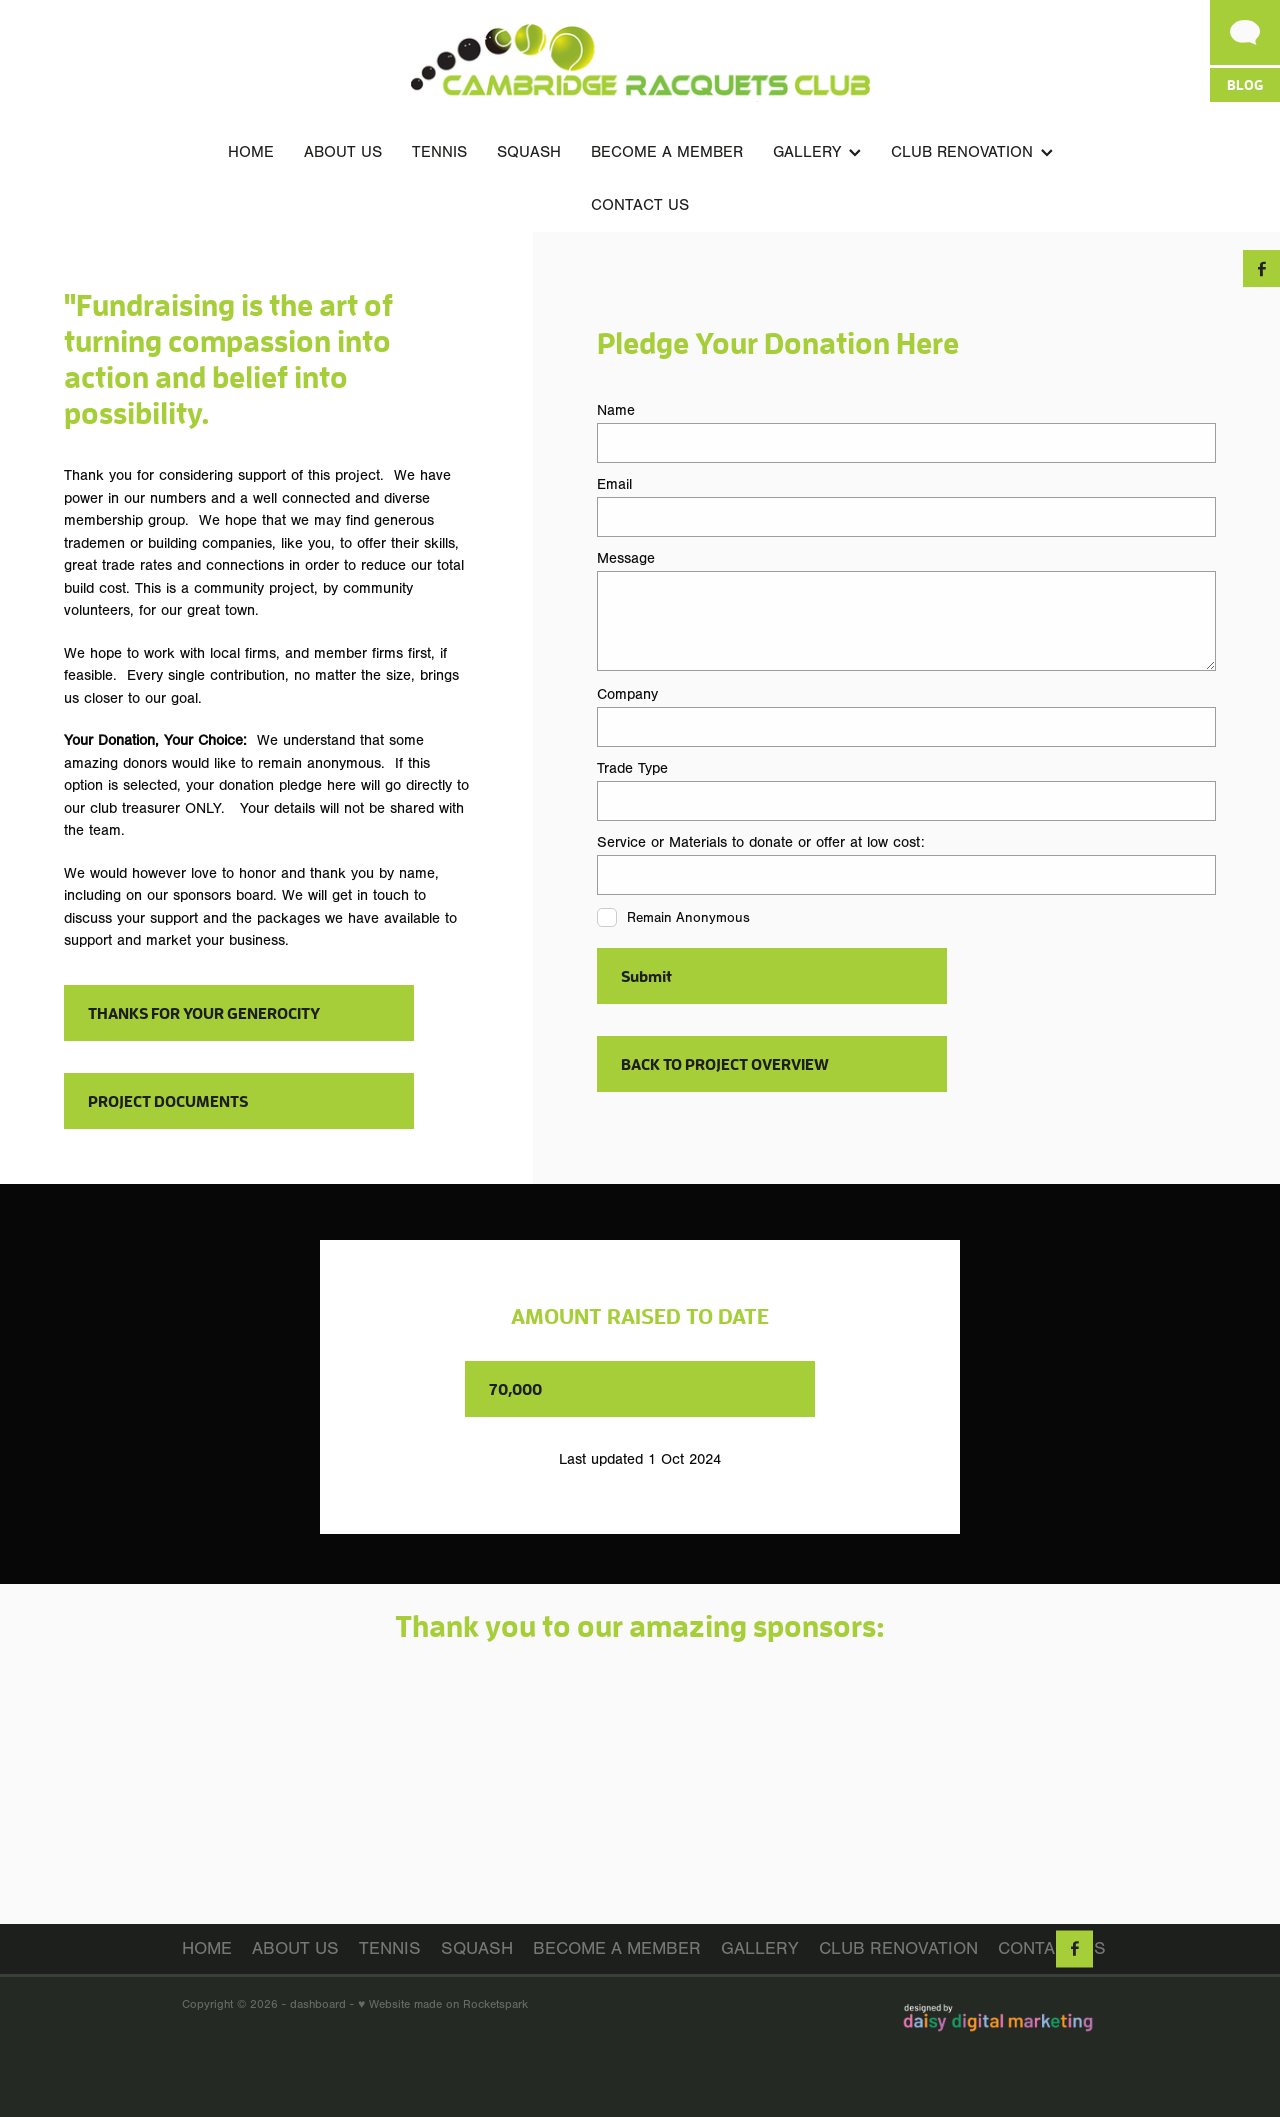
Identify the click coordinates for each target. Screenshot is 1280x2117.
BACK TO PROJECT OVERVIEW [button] (725, 1063)
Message (626, 558)
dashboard (318, 2004)
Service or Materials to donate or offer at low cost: (761, 842)
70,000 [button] (515, 1388)
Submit (646, 975)
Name (616, 410)
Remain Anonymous (688, 918)
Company (627, 694)
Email (614, 484)
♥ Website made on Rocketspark (443, 2004)
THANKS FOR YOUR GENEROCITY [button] (204, 1012)
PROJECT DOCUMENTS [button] (168, 1100)
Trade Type (632, 768)
